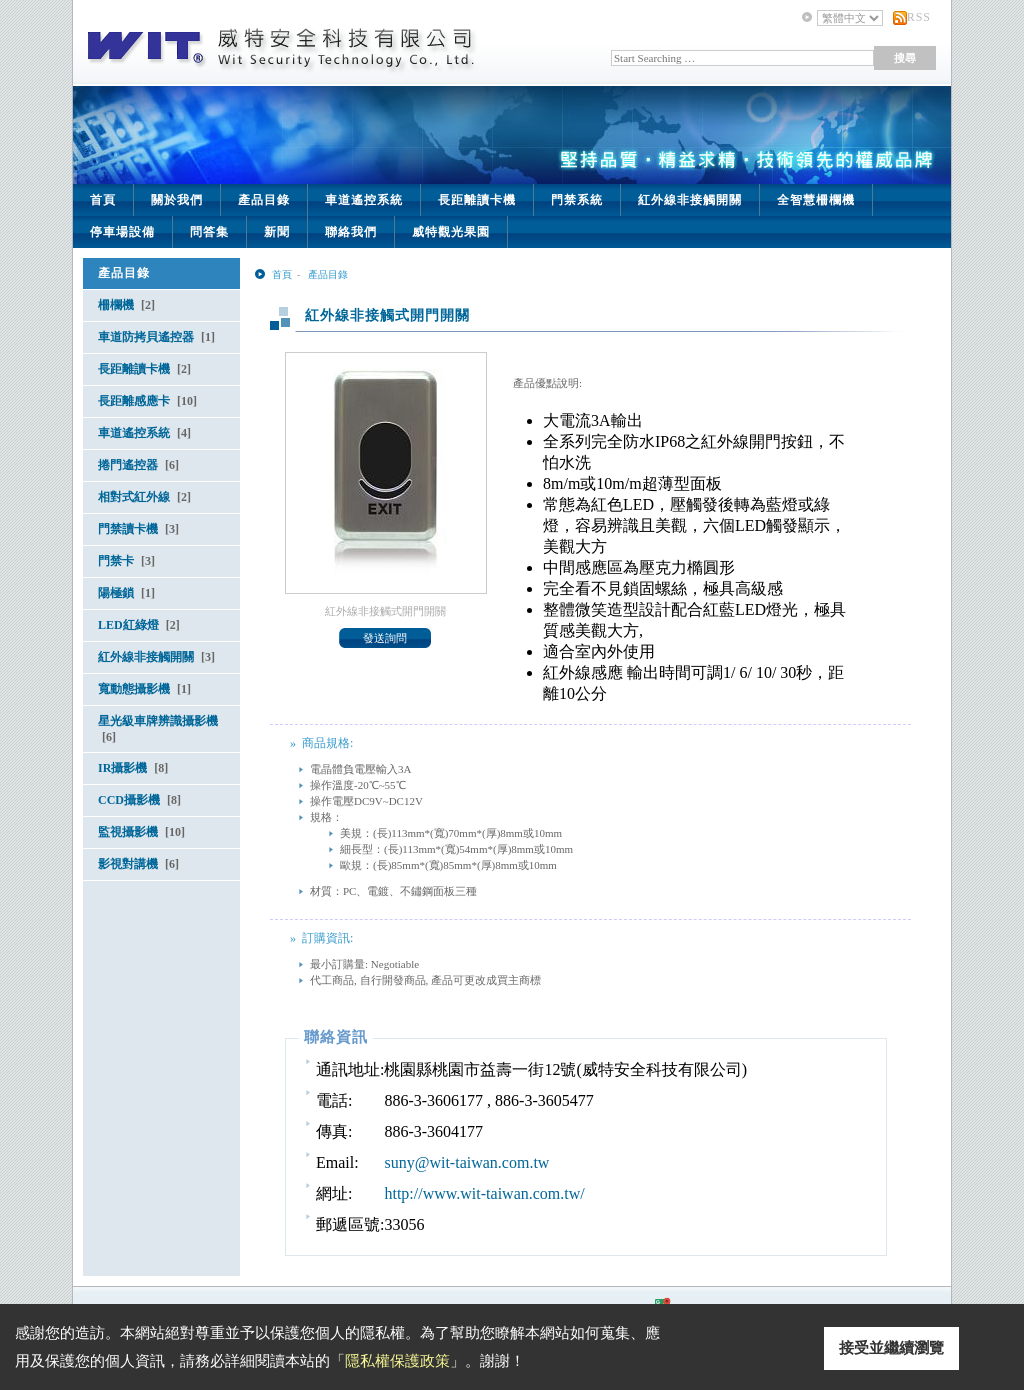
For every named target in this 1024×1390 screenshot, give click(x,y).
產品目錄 (264, 200)
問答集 (209, 232)
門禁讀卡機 (138, 529)
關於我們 (177, 200)
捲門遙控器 (138, 465)
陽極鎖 (126, 593)
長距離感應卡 (147, 401)
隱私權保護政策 (397, 1361)
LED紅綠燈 (139, 625)
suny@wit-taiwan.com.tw (466, 1162)
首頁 (103, 200)
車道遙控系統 (364, 200)
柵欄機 (126, 305)
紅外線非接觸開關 (690, 200)
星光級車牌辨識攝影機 (158, 729)
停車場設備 (122, 232)
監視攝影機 (141, 832)
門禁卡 (126, 561)
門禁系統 (577, 200)
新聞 (277, 232)
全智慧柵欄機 (816, 200)
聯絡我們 (351, 232)
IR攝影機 (133, 768)
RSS (919, 17)
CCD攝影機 (139, 800)
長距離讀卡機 (477, 200)
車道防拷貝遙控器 (156, 337)
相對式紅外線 (144, 497)
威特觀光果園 (451, 232)
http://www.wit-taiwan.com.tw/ (484, 1193)
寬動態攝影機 (144, 689)
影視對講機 (138, 864)
